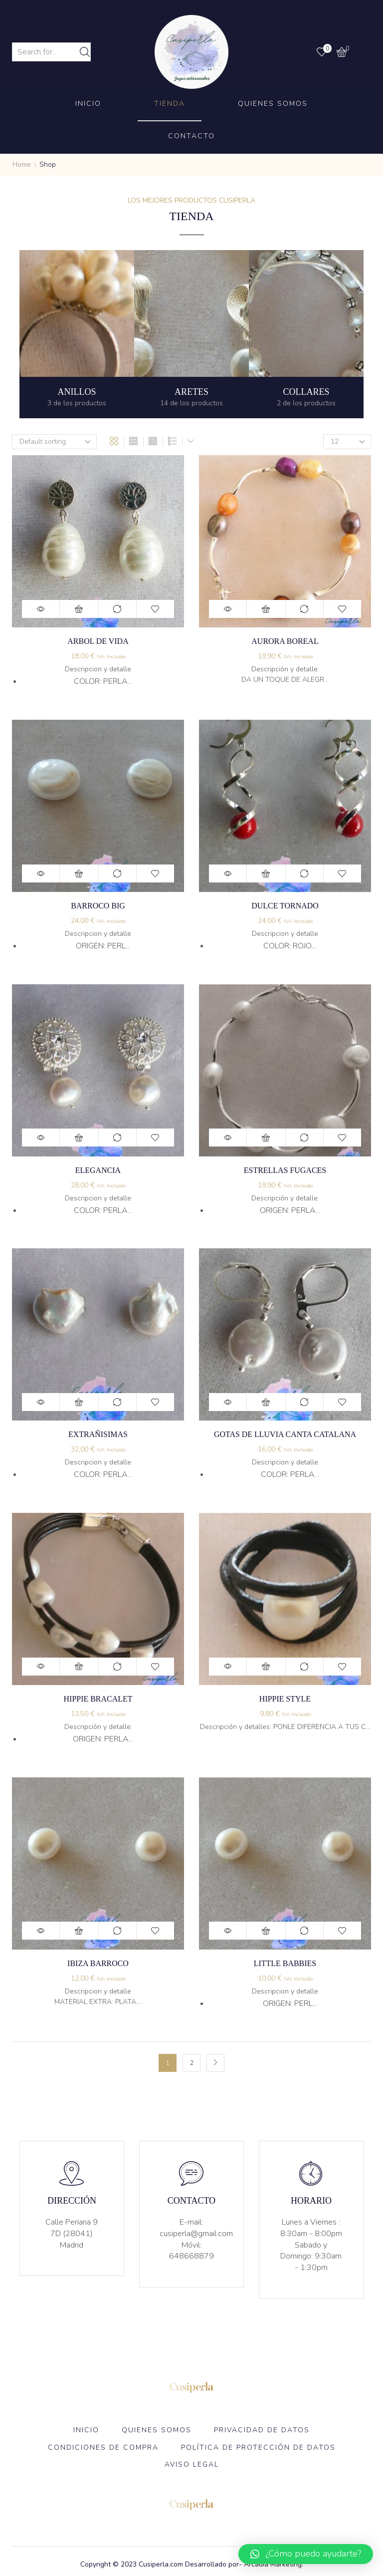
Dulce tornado (285, 905)
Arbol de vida (97, 641)
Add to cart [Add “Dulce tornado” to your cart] (266, 873)
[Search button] (85, 52)
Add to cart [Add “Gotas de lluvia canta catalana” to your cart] (266, 1402)
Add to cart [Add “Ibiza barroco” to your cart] (79, 1931)
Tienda (169, 103)
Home (21, 164)
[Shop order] (54, 441)
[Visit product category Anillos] (76, 334)
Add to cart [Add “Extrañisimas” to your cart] (79, 1402)
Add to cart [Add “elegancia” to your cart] (79, 1137)
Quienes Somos (273, 103)
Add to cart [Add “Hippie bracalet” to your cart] (79, 1667)
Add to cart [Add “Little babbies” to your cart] (266, 1931)
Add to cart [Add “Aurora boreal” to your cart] (266, 609)
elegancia (98, 1170)
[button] (305, 2554)
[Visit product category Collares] (306, 334)
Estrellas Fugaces (285, 1170)
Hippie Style (285, 1699)
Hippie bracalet (98, 1699)
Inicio (88, 103)
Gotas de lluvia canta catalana (285, 1434)
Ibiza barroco (98, 1963)
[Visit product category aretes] (191, 334)
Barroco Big (98, 905)
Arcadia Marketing (273, 2564)
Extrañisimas (98, 1434)
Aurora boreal (284, 641)
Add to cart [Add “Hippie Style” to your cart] (266, 1667)
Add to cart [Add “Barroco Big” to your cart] (79, 873)
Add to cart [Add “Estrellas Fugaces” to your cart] (266, 1137)
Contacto (191, 136)
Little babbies (285, 1963)
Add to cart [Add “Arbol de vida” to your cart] (79, 609)
